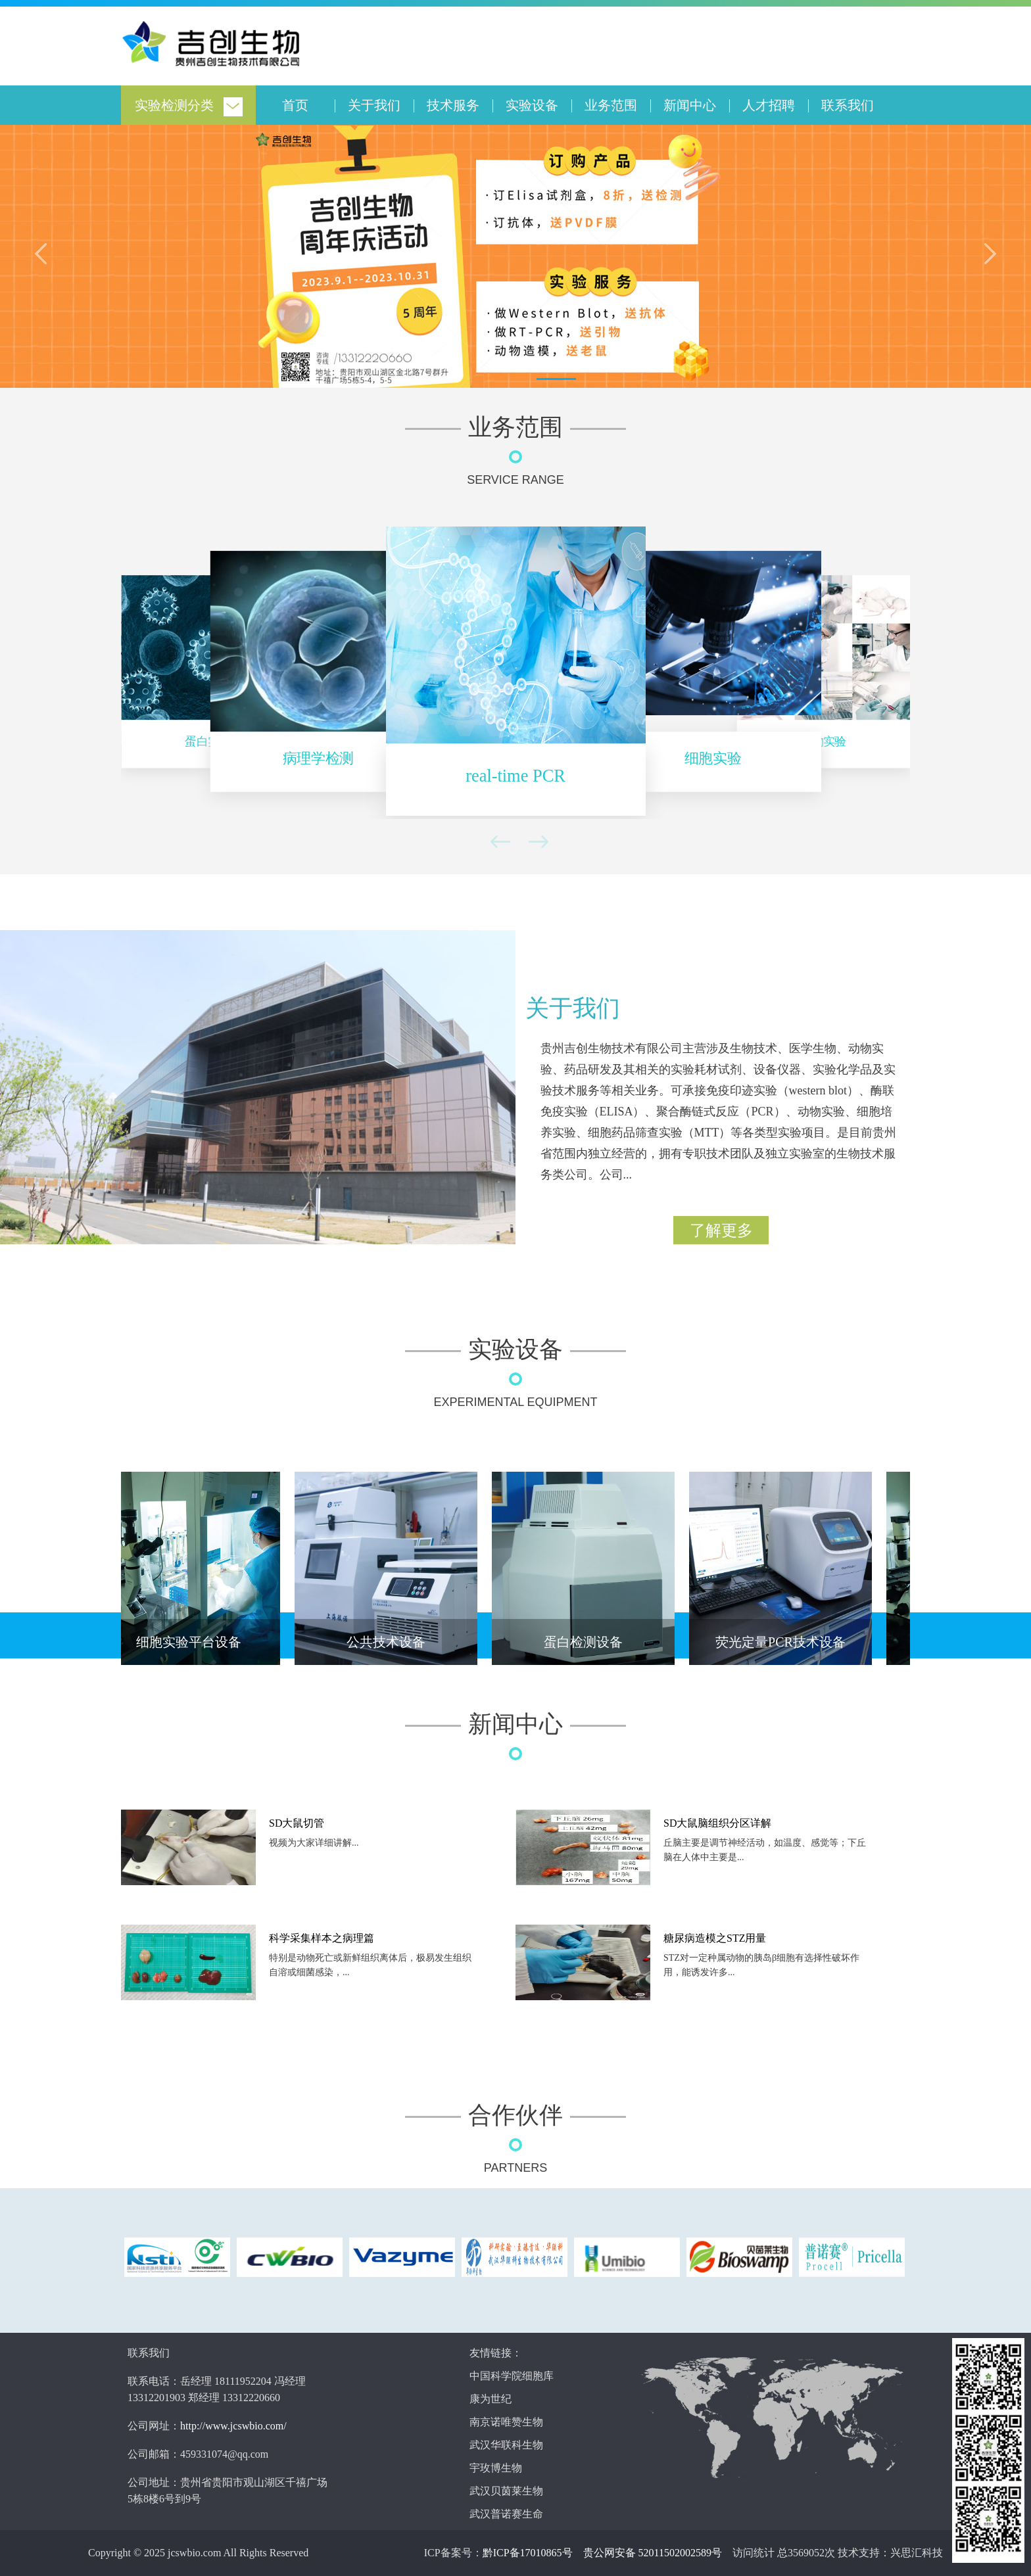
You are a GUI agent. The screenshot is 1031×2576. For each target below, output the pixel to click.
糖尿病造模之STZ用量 (714, 1938)
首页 (295, 105)
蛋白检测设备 (586, 1642)
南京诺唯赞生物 (506, 2421)
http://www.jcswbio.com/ (233, 2425)
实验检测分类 (174, 105)
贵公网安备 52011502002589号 (652, 2552)
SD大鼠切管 (296, 1823)
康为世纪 (490, 2398)
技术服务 (453, 105)
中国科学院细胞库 (511, 2375)
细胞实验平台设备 (192, 1642)
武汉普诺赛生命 (506, 2513)
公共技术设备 (389, 1642)
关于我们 (374, 105)
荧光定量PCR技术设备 (784, 1642)
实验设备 (532, 105)
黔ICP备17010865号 (528, 2552)
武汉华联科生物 (506, 2444)
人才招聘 (768, 105)
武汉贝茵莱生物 (506, 2490)
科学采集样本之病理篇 (321, 1938)
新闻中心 (689, 105)
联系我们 (847, 105)
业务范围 (611, 105)
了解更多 (721, 1230)
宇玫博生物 (495, 2467)
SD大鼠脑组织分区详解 (717, 1823)
